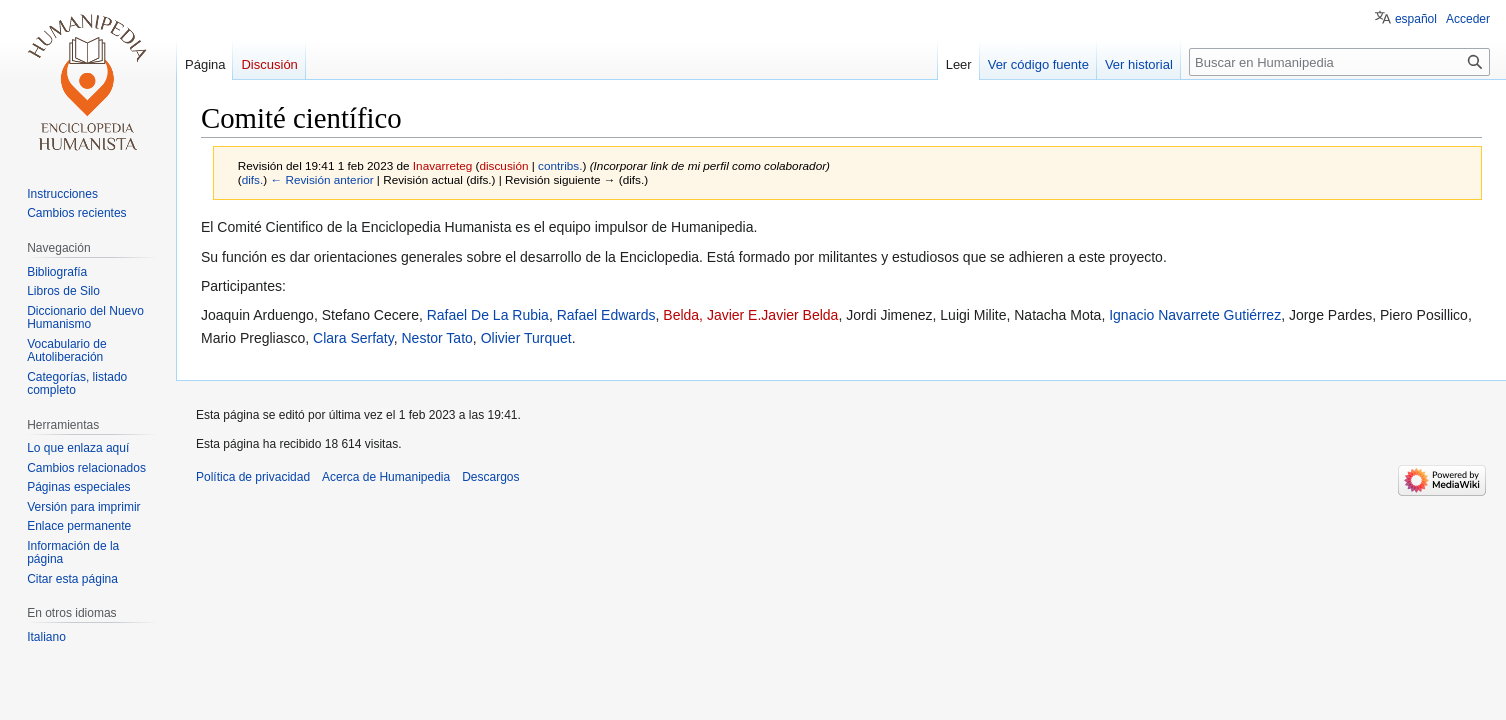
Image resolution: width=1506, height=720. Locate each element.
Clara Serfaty (353, 338)
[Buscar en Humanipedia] (1339, 62)
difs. (253, 179)
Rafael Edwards (606, 315)
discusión (503, 165)
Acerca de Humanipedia (386, 477)
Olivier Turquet (526, 338)
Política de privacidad (253, 477)
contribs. (560, 165)
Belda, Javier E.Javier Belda (750, 315)
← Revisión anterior (321, 179)
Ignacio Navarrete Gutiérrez (1195, 315)
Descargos (490, 477)
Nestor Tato (437, 338)
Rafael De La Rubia (488, 315)
